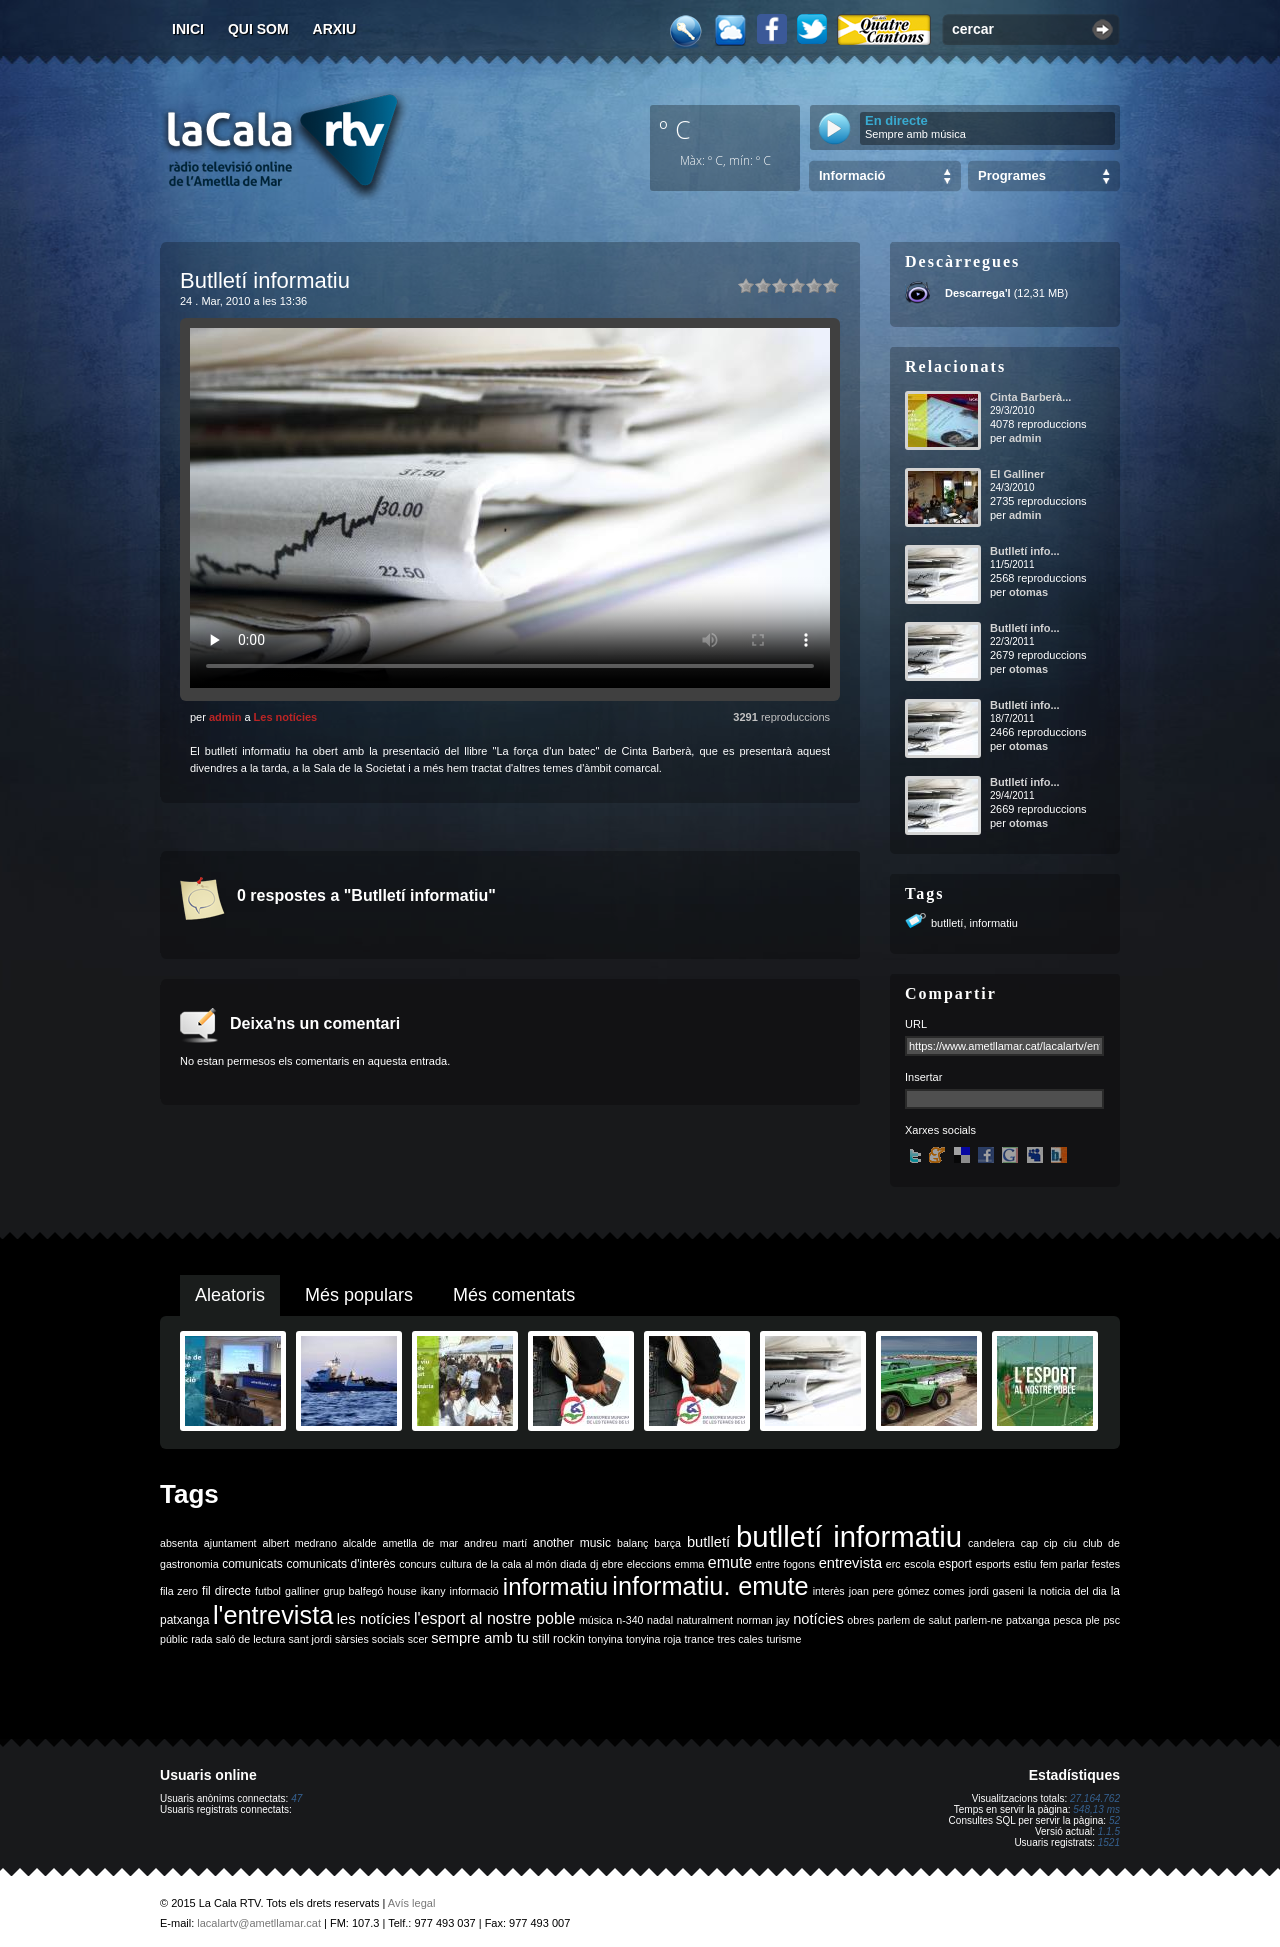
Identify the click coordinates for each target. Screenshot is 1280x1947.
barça (667, 1543)
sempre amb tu (480, 1638)
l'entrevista (273, 1615)
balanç (632, 1543)
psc (1111, 1620)
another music (572, 1543)
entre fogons (785, 1564)
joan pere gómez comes (907, 1591)
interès (829, 1591)
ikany (433, 1591)
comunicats (252, 1564)
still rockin (558, 1639)
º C (675, 129)
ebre (612, 1564)
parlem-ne (979, 1620)
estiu (1025, 1564)
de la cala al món (516, 1564)
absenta (179, 1543)
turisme (783, 1639)
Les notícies (286, 717)
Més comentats (514, 1295)
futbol (268, 1591)
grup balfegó (353, 1591)
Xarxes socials (940, 1130)
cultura (456, 1564)
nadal (660, 1620)
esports (992, 1564)
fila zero (179, 1591)
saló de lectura (250, 1639)
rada (201, 1639)
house (402, 1591)
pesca (1068, 1620)
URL (916, 1024)
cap (1029, 1543)
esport (954, 1564)
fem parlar (1064, 1564)
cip (1051, 1543)
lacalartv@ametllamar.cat (259, 1923)
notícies (818, 1619)
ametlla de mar (420, 1543)
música (596, 1620)
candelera (991, 1543)
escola (919, 1564)
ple (1093, 1620)
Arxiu (335, 29)
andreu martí (495, 1543)
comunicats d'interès (340, 1564)
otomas (1028, 592)
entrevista (851, 1563)
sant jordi (310, 1639)
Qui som (258, 29)
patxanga (1028, 1620)
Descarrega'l (978, 293)
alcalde (360, 1543)
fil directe (226, 1591)
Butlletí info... (1025, 551)
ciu (1070, 1543)
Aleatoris (230, 1295)
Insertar (923, 1077)
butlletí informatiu (849, 1536)
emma (690, 1564)
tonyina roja (653, 1639)
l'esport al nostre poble (494, 1618)
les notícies (374, 1619)
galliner (302, 1591)
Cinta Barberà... (1030, 397)
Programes (1012, 175)
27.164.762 (1095, 1798)
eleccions (649, 1564)
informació (474, 1591)
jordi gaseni (996, 1591)
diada (573, 1564)
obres (860, 1620)
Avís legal (412, 1903)
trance (700, 1639)
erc (893, 1564)
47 (296, 1798)
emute (730, 1562)
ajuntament (230, 1543)
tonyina (605, 1639)
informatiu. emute (710, 1586)
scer (418, 1639)
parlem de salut (914, 1620)
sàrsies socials (369, 1639)
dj (594, 1564)
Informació (852, 175)
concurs (417, 1564)
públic (174, 1639)
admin (225, 717)
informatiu (994, 923)
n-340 (629, 1620)
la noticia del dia (1067, 1591)
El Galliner (1017, 474)
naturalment (705, 1620)
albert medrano (300, 1543)
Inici (188, 29)
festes (1106, 1564)
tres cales (740, 1639)
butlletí (947, 923)
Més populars (359, 1295)
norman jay (763, 1620)
